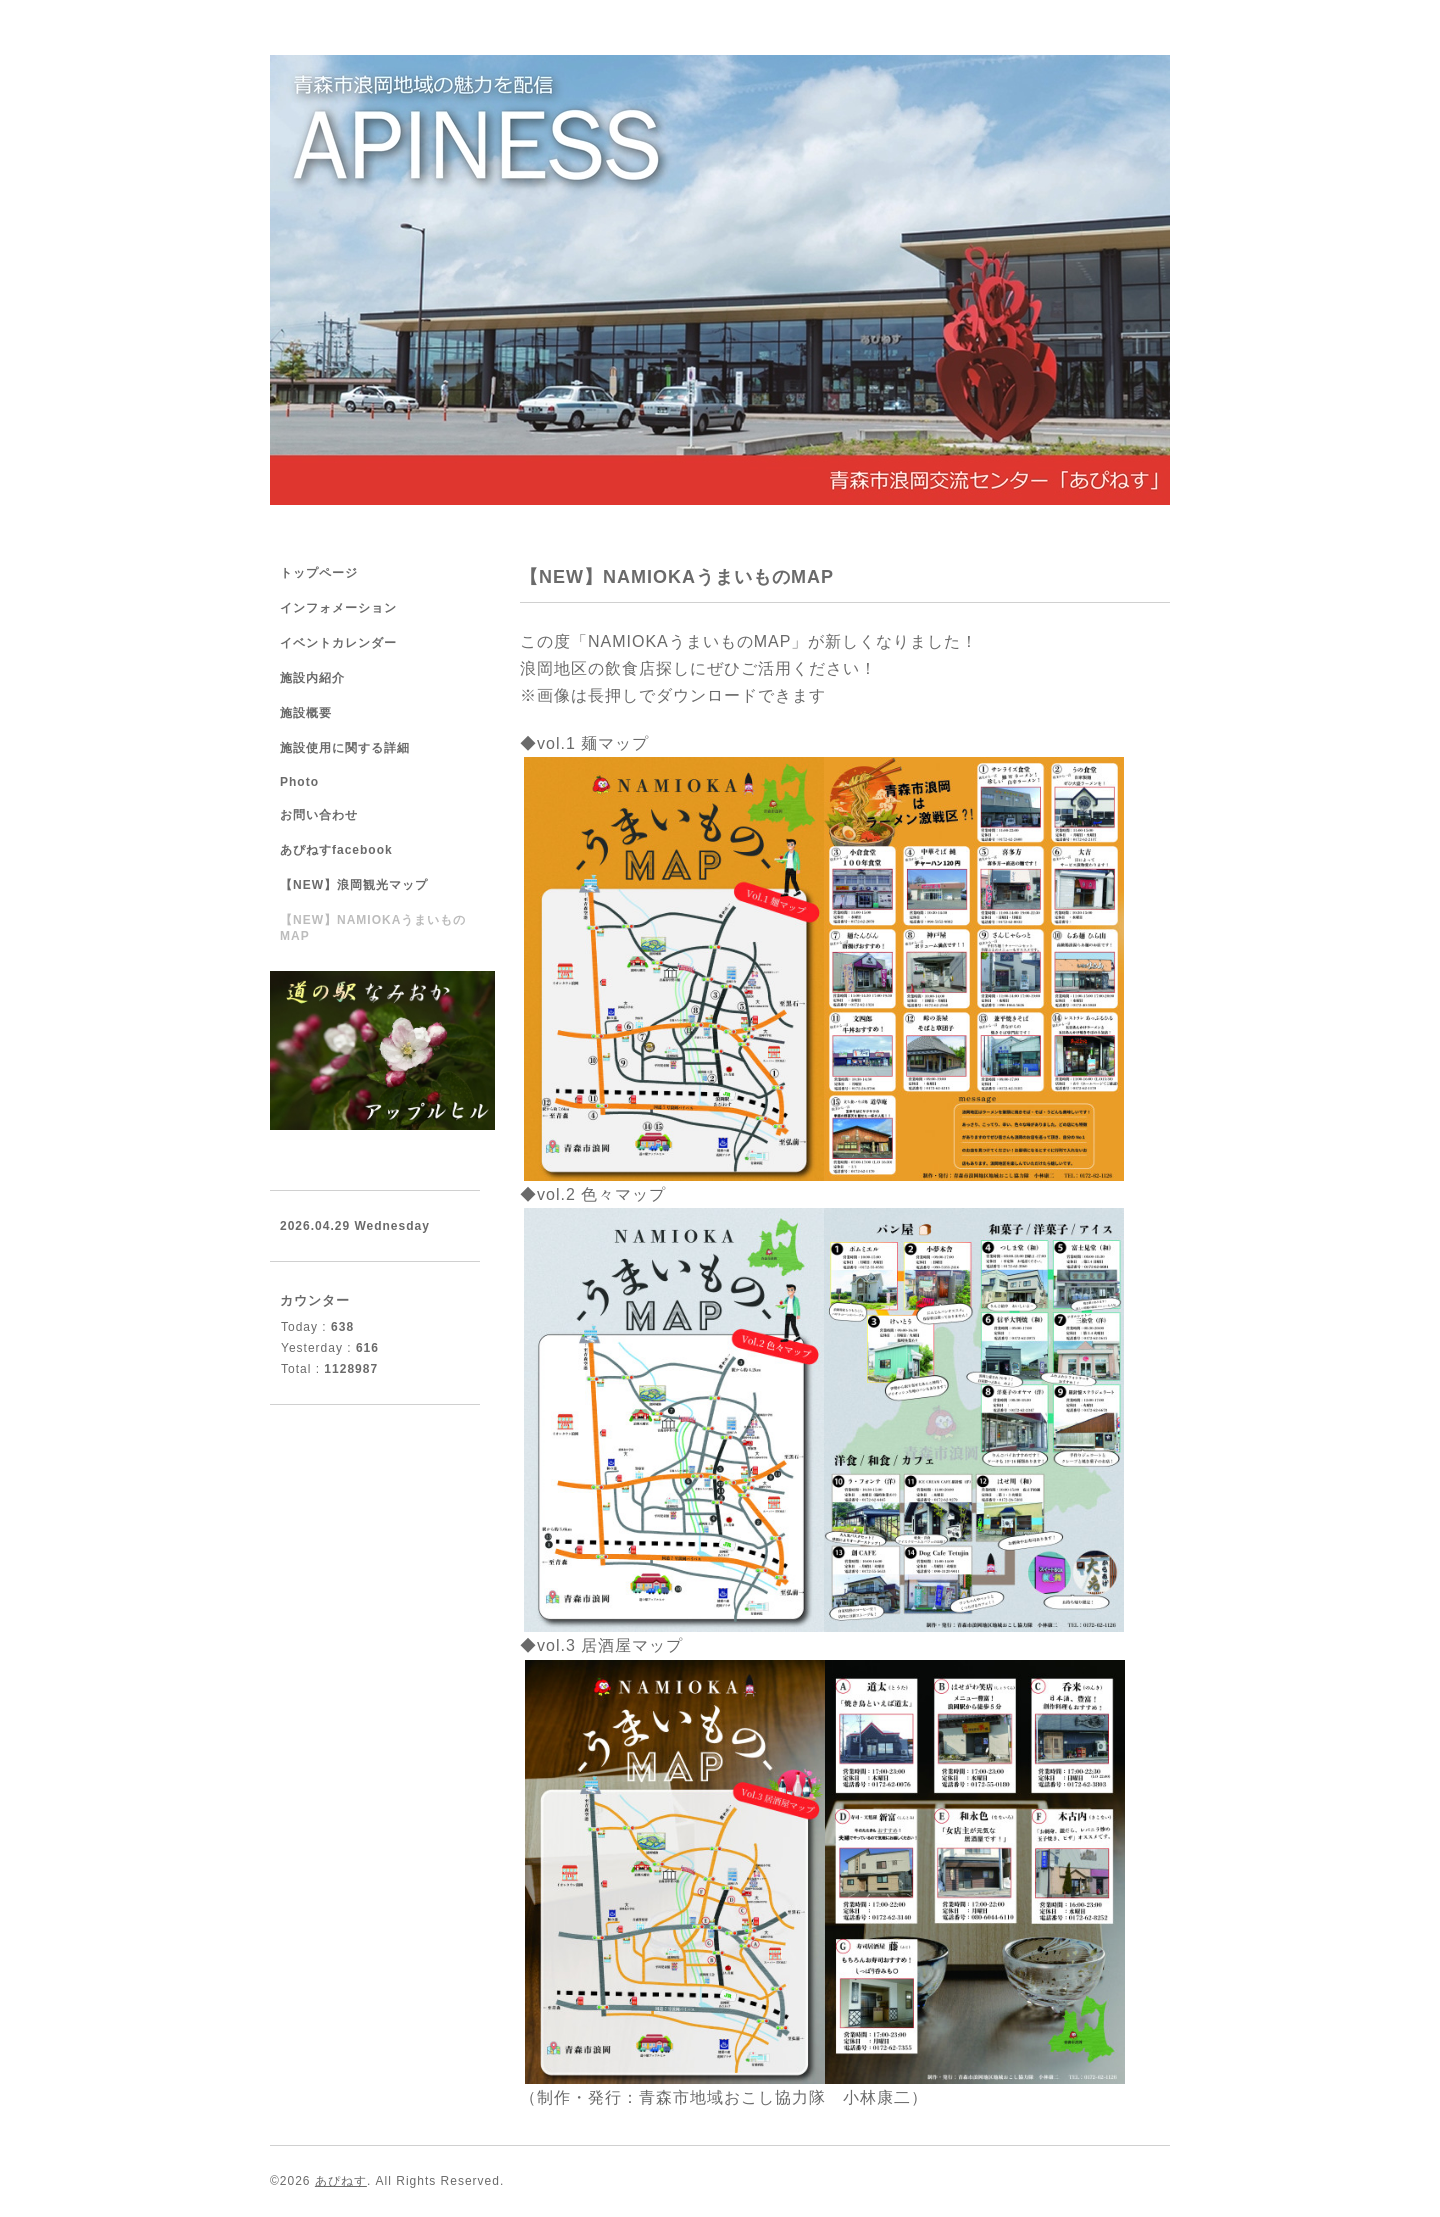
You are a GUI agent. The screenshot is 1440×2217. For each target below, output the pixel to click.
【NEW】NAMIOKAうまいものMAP (373, 928)
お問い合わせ (319, 815)
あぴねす (341, 2181)
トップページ (319, 573)
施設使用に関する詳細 (345, 748)
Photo (299, 782)
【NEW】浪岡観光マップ (354, 885)
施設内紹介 (312, 678)
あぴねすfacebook (336, 850)
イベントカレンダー (338, 643)
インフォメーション (338, 608)
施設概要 (306, 713)
